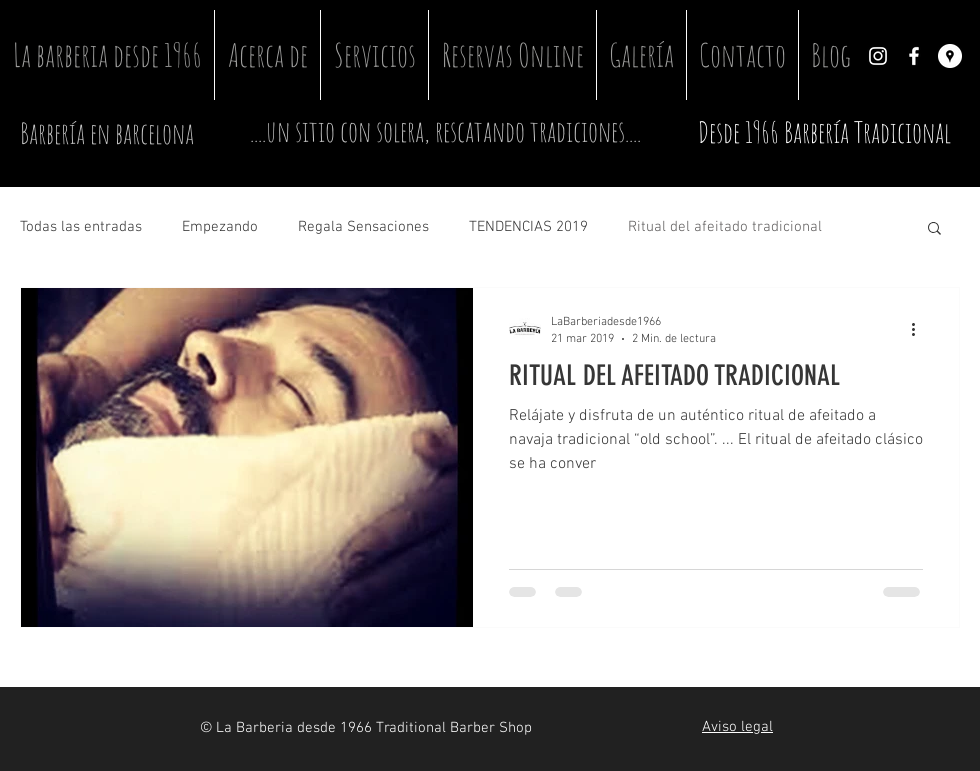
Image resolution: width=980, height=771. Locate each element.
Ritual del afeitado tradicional (725, 227)
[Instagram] (878, 56)
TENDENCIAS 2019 (528, 227)
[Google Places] (950, 56)
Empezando (220, 227)
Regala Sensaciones (363, 227)
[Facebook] (914, 56)
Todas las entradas (81, 227)
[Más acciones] (920, 329)
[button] (934, 229)
